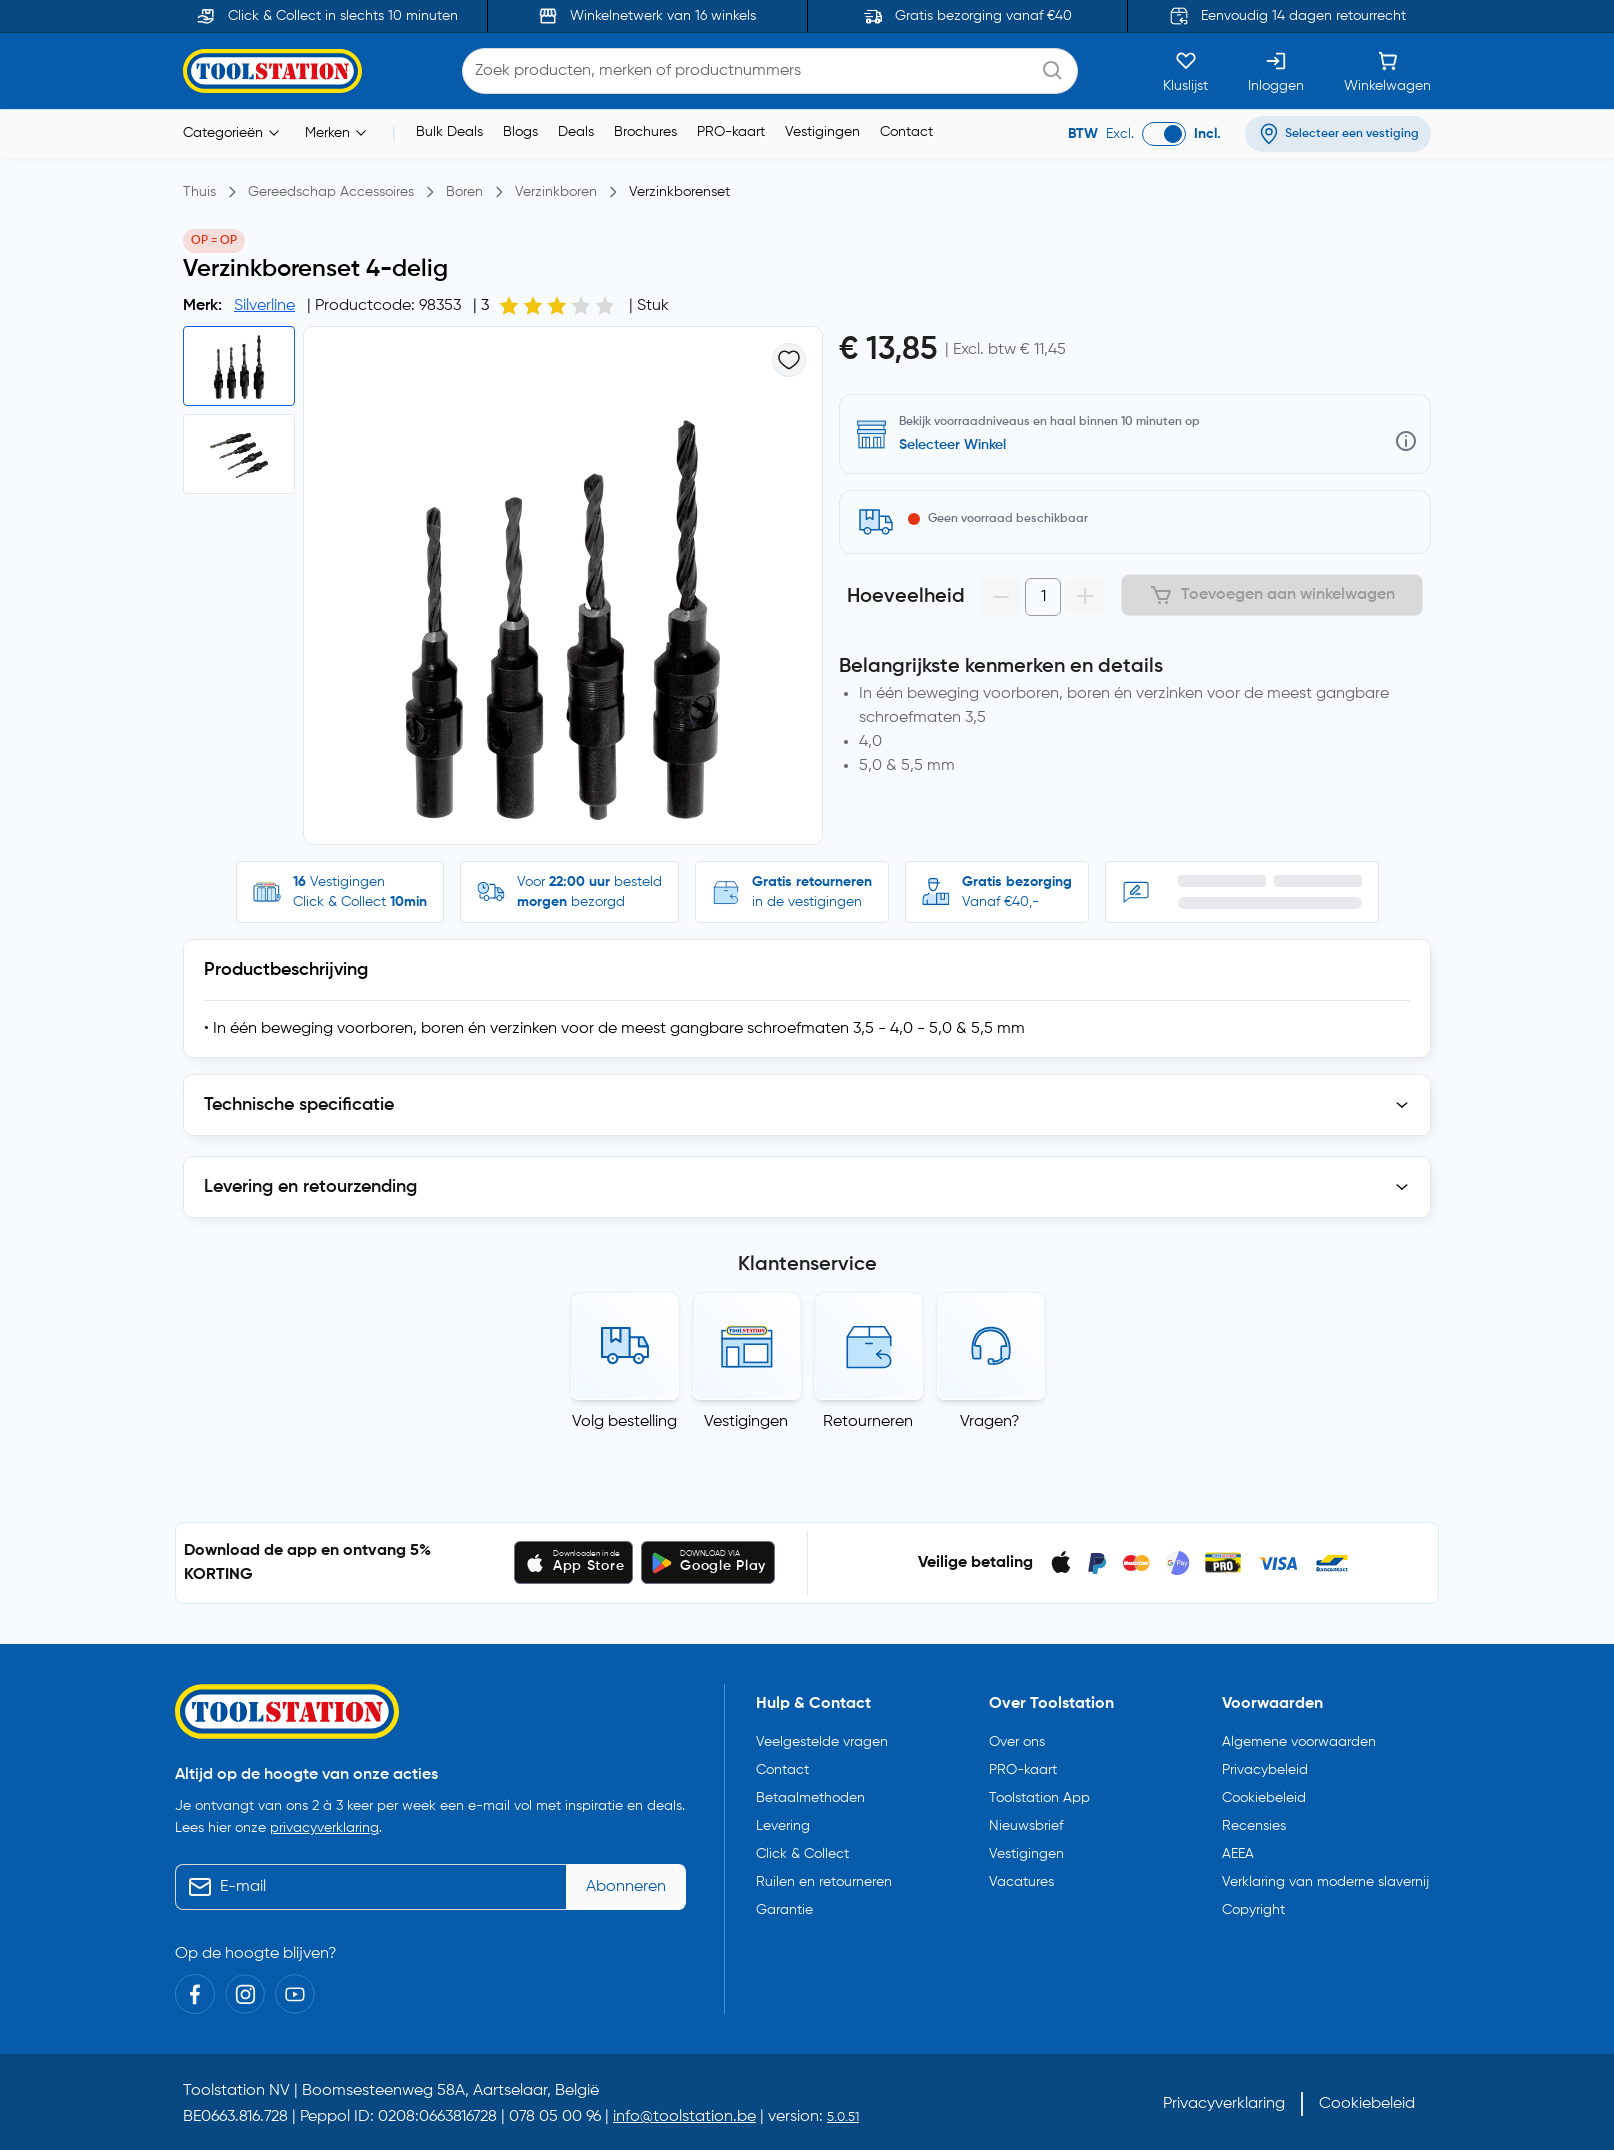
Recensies (1254, 1826)
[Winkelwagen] (1387, 71)
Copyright (1253, 1910)
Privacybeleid (1265, 1770)
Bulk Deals (449, 132)
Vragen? (990, 1422)
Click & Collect (802, 1854)
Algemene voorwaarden (1299, 1742)
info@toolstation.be (684, 2117)
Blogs (520, 132)
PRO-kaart (731, 132)
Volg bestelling (624, 1422)
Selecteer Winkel (952, 445)
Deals (576, 132)
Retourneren (868, 1422)
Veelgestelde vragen (822, 1742)
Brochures (645, 132)
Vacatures (1021, 1882)
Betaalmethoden (810, 1798)
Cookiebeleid (1264, 1798)
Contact (906, 132)
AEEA (1238, 1854)
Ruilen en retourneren (824, 1882)
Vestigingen (822, 132)
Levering (783, 1826)
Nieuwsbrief (1026, 1826)
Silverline (264, 306)
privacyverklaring (324, 1828)
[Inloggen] (1276, 71)
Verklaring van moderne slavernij (1325, 1882)
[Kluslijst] (1185, 71)
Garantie (784, 1910)
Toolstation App (1039, 1798)
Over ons (1017, 1742)
